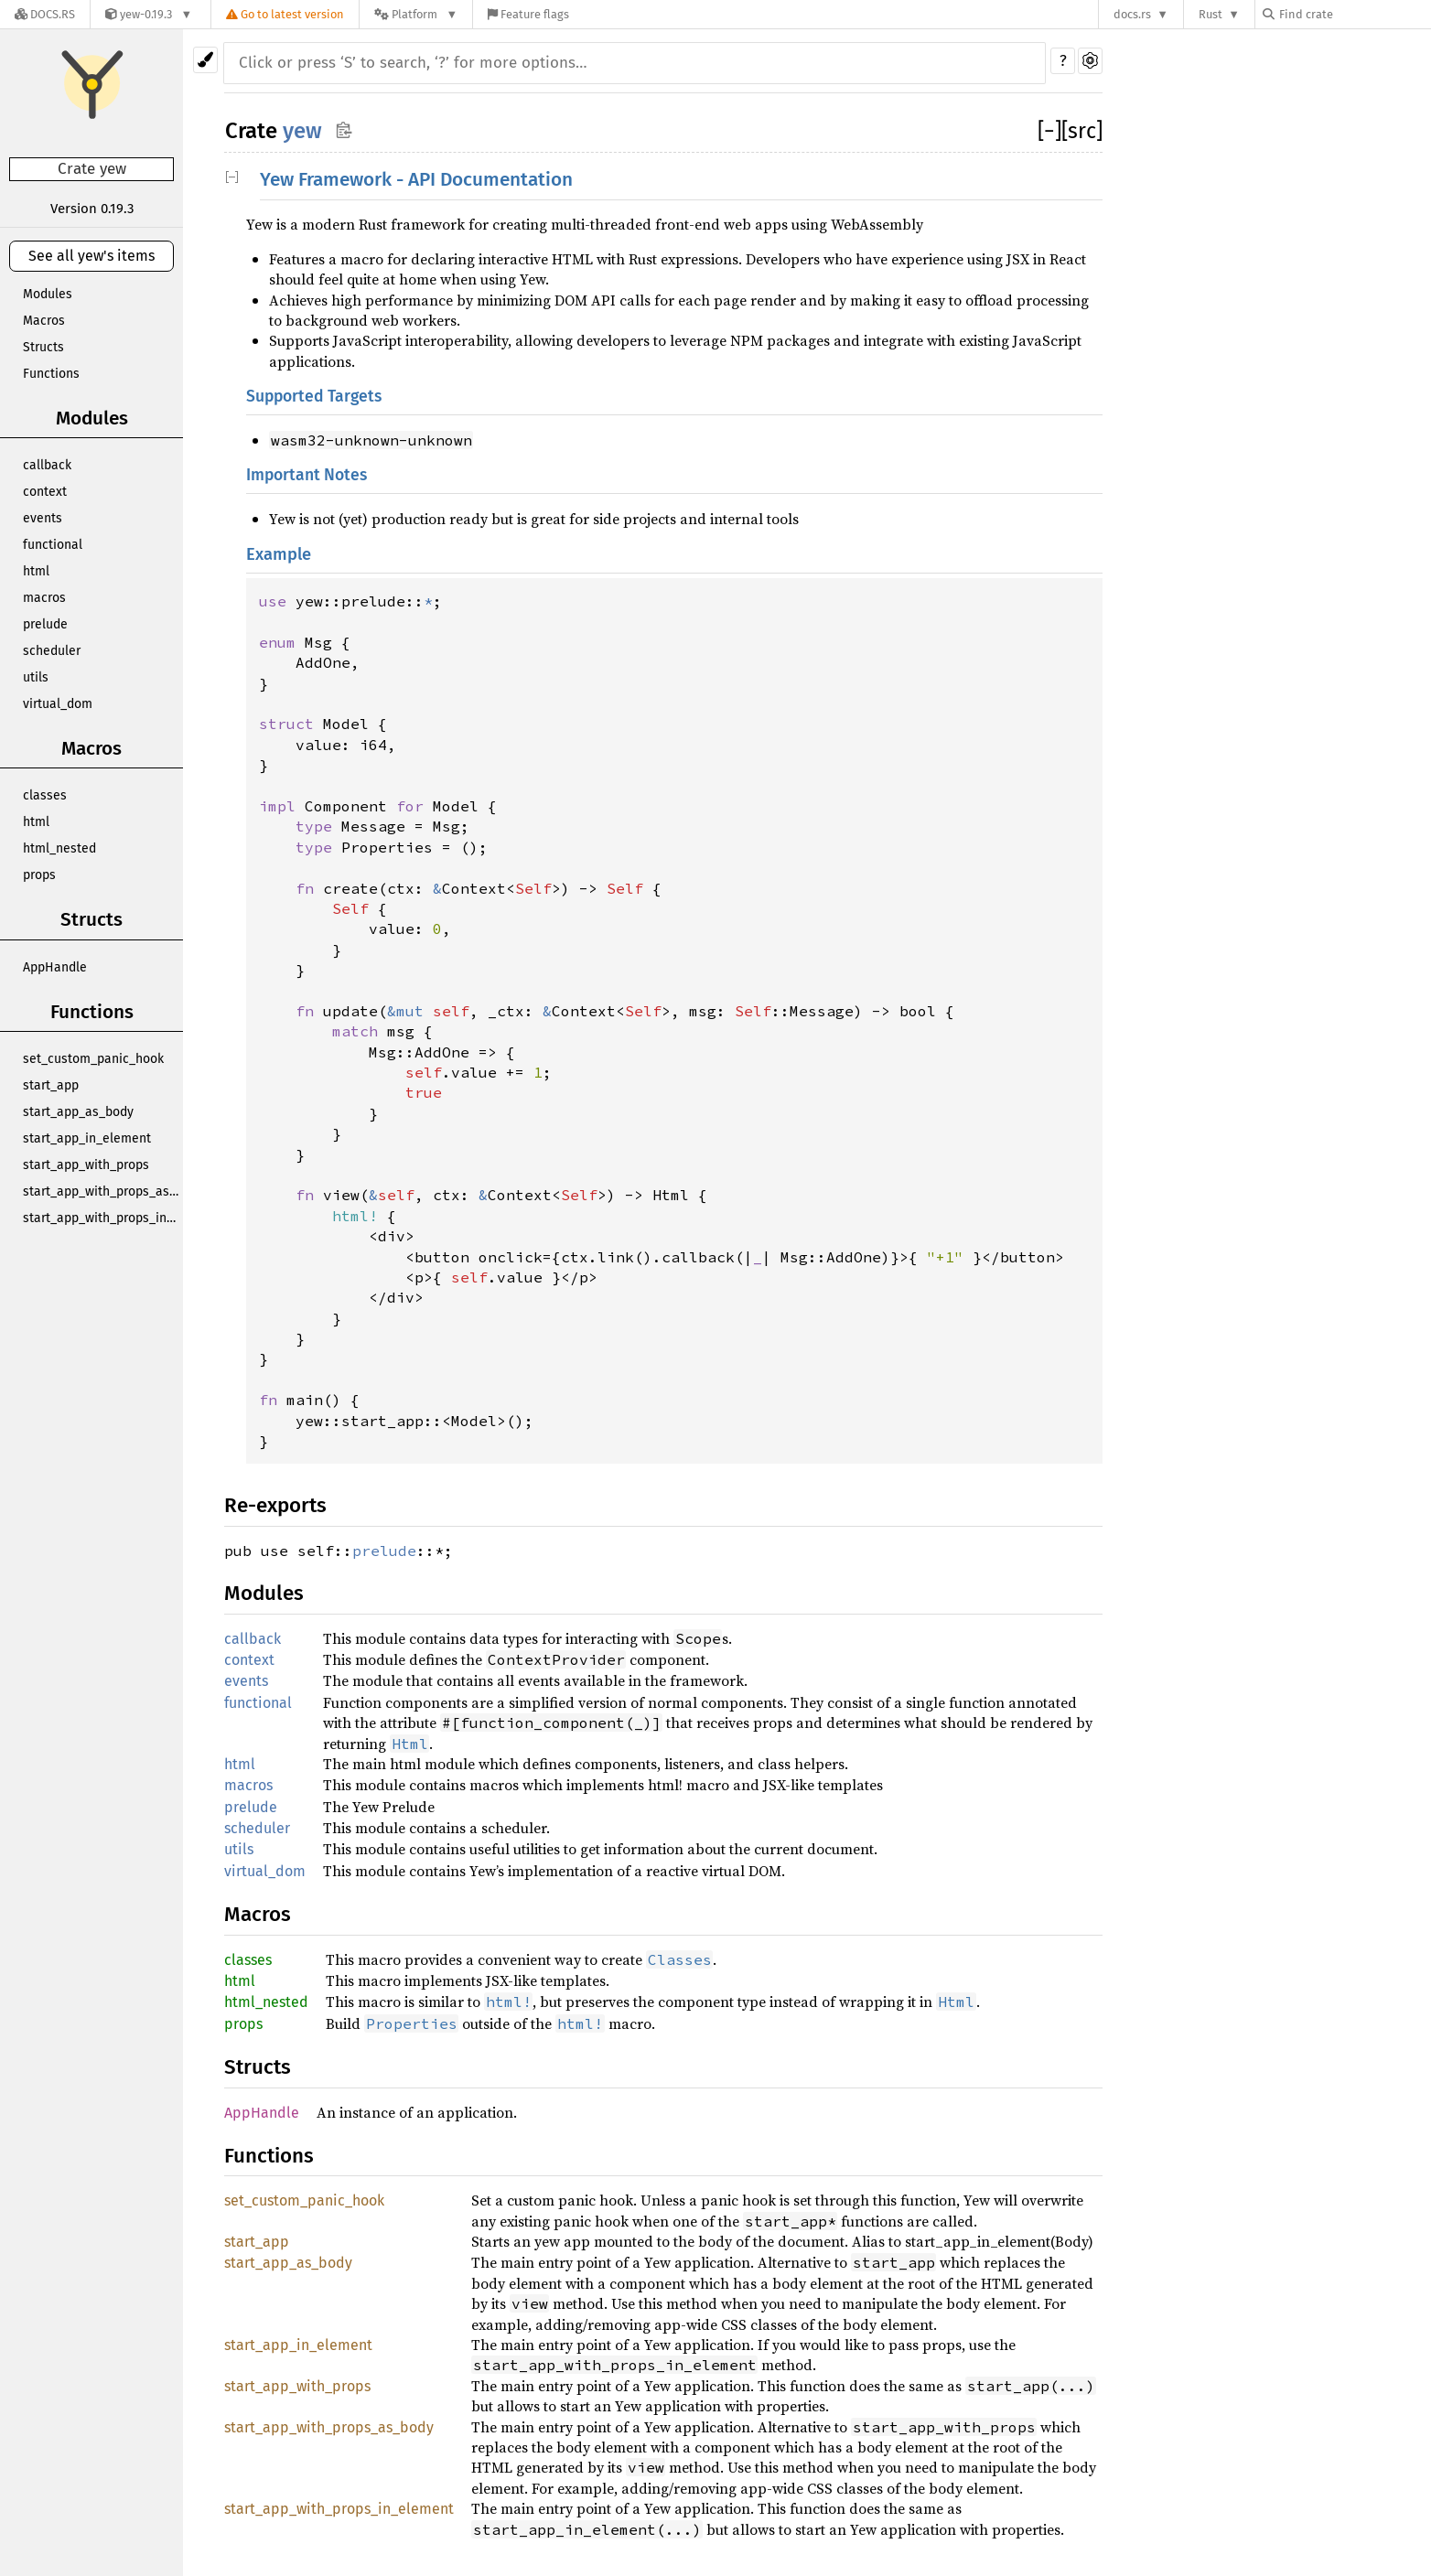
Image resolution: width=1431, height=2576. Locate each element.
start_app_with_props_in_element (103, 1218)
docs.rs (1132, 14)
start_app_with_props (86, 1165)
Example (278, 554)
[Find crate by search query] (1354, 14)
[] (1049, 131)
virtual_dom (57, 704)
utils (35, 677)
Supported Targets (314, 396)
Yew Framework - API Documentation (416, 179)
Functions (51, 373)
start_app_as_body (78, 1112)
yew (302, 131)
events (42, 518)
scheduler (52, 651)
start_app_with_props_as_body (103, 1191)
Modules (47, 294)
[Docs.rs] (45, 14)
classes (45, 795)
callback (47, 465)
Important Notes (306, 475)
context (45, 491)
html (36, 571)
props (39, 875)
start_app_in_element (87, 1138)
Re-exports (275, 1505)
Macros (44, 320)
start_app (51, 1085)
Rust (1210, 14)
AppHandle (55, 967)
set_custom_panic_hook (93, 1059)
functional (52, 545)
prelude (45, 624)
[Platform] (416, 14)
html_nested (59, 848)
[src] (1082, 131)
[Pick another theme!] (205, 60)
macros (44, 598)
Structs (43, 347)
